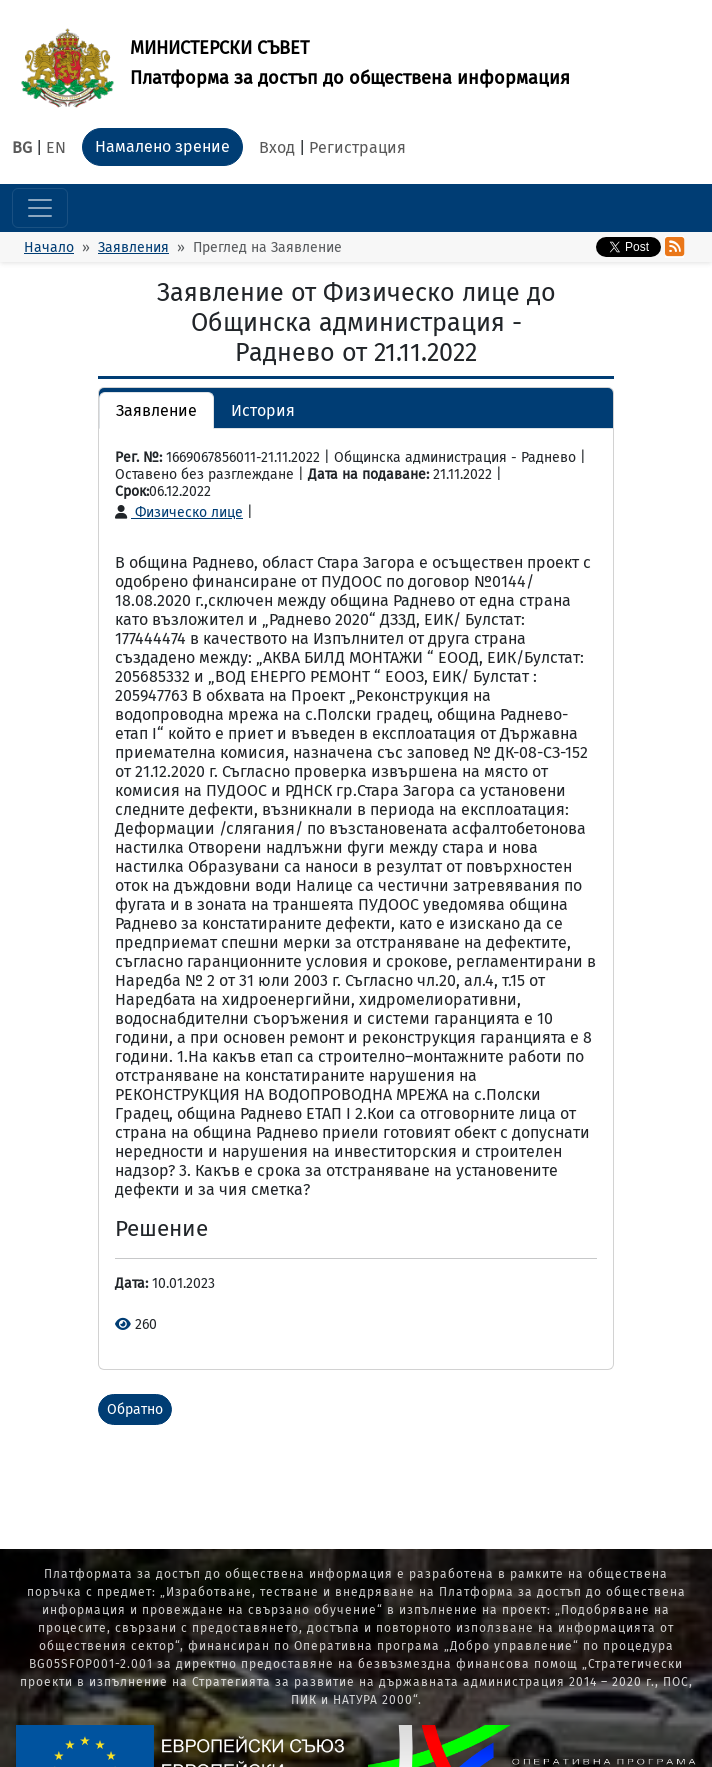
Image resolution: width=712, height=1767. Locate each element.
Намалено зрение (162, 146)
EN (56, 147)
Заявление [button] (156, 410)
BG (22, 147)
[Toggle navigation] (40, 208)
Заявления (133, 247)
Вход (277, 147)
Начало (49, 247)
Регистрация (357, 147)
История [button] (263, 410)
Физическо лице (179, 512)
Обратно (135, 1409)
